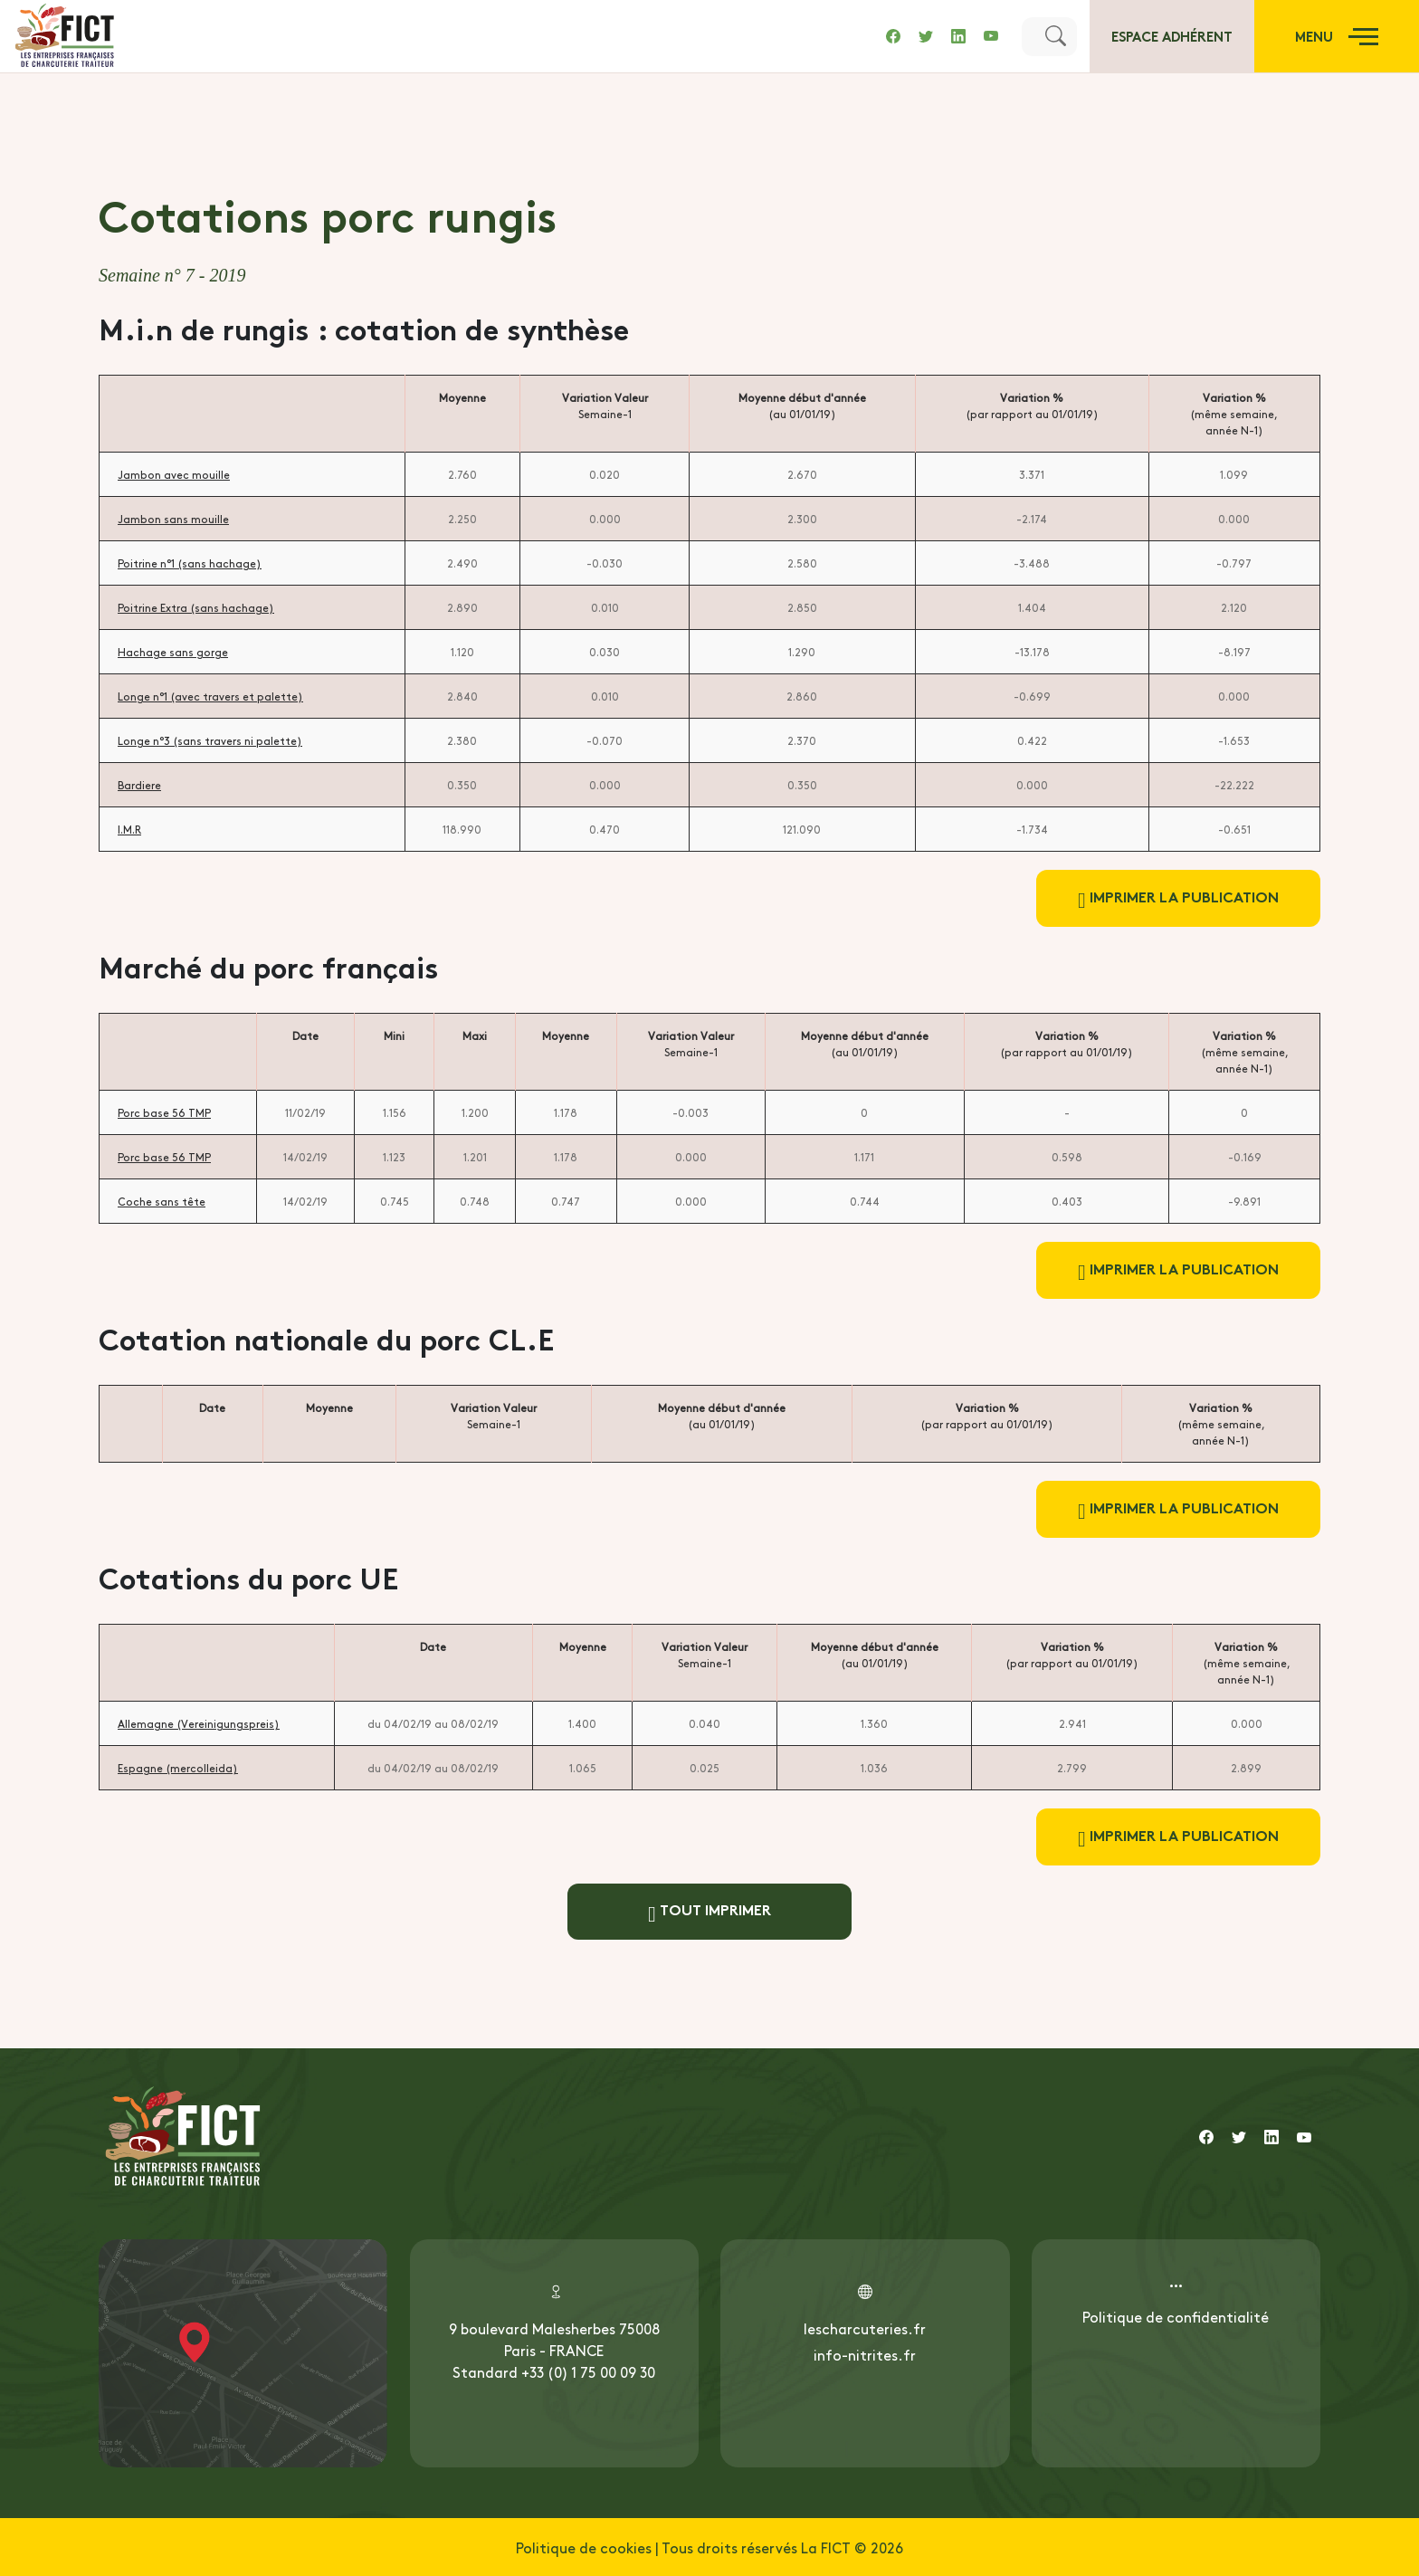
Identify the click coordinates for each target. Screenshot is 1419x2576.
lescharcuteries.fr (865, 2328)
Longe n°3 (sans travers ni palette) (210, 740)
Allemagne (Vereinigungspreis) (199, 1723)
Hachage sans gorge (173, 651)
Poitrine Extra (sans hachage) (196, 607)
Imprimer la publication (1178, 898)
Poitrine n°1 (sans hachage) (190, 563)
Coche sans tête (161, 1201)
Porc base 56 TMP (164, 1112)
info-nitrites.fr (865, 2354)
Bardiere (139, 785)
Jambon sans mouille (173, 518)
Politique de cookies (584, 2547)
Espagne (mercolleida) (178, 1767)
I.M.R (129, 829)
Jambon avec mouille (174, 474)
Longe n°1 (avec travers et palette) (210, 696)
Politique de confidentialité (1175, 2316)
